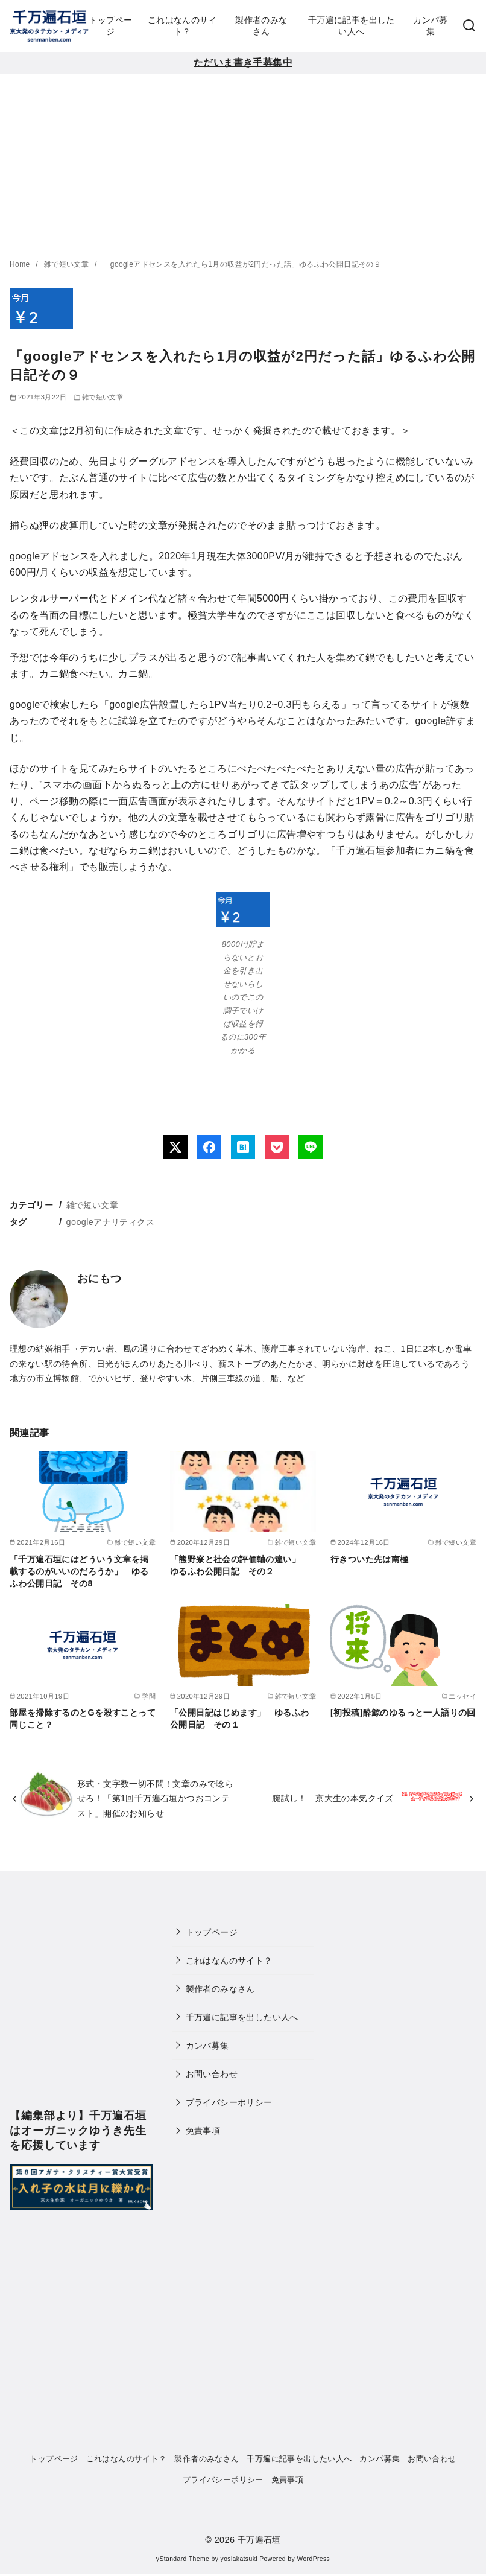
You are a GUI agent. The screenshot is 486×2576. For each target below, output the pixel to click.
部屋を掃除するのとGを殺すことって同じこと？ (83, 1718)
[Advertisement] (243, 164)
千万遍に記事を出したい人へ (351, 25)
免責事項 (203, 2131)
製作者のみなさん (261, 25)
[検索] (469, 25)
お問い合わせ (212, 2074)
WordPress (313, 2558)
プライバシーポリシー (229, 2102)
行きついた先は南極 (369, 1559)
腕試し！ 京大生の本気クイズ (333, 1798)
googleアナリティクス (110, 1222)
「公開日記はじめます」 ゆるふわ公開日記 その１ (239, 1718)
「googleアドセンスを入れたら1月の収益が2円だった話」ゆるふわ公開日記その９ (242, 264)
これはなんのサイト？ (182, 25)
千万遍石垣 (259, 2540)
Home (21, 264)
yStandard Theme (182, 2558)
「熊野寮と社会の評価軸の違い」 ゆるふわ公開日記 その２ (239, 1565)
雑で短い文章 (67, 264)
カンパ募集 (430, 25)
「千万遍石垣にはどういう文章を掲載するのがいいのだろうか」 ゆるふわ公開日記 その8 (79, 1571)
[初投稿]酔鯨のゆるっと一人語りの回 (403, 1712)
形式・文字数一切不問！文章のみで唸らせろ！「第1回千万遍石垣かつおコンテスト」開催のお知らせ (155, 1798)
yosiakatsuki (239, 2558)
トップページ (110, 25)
